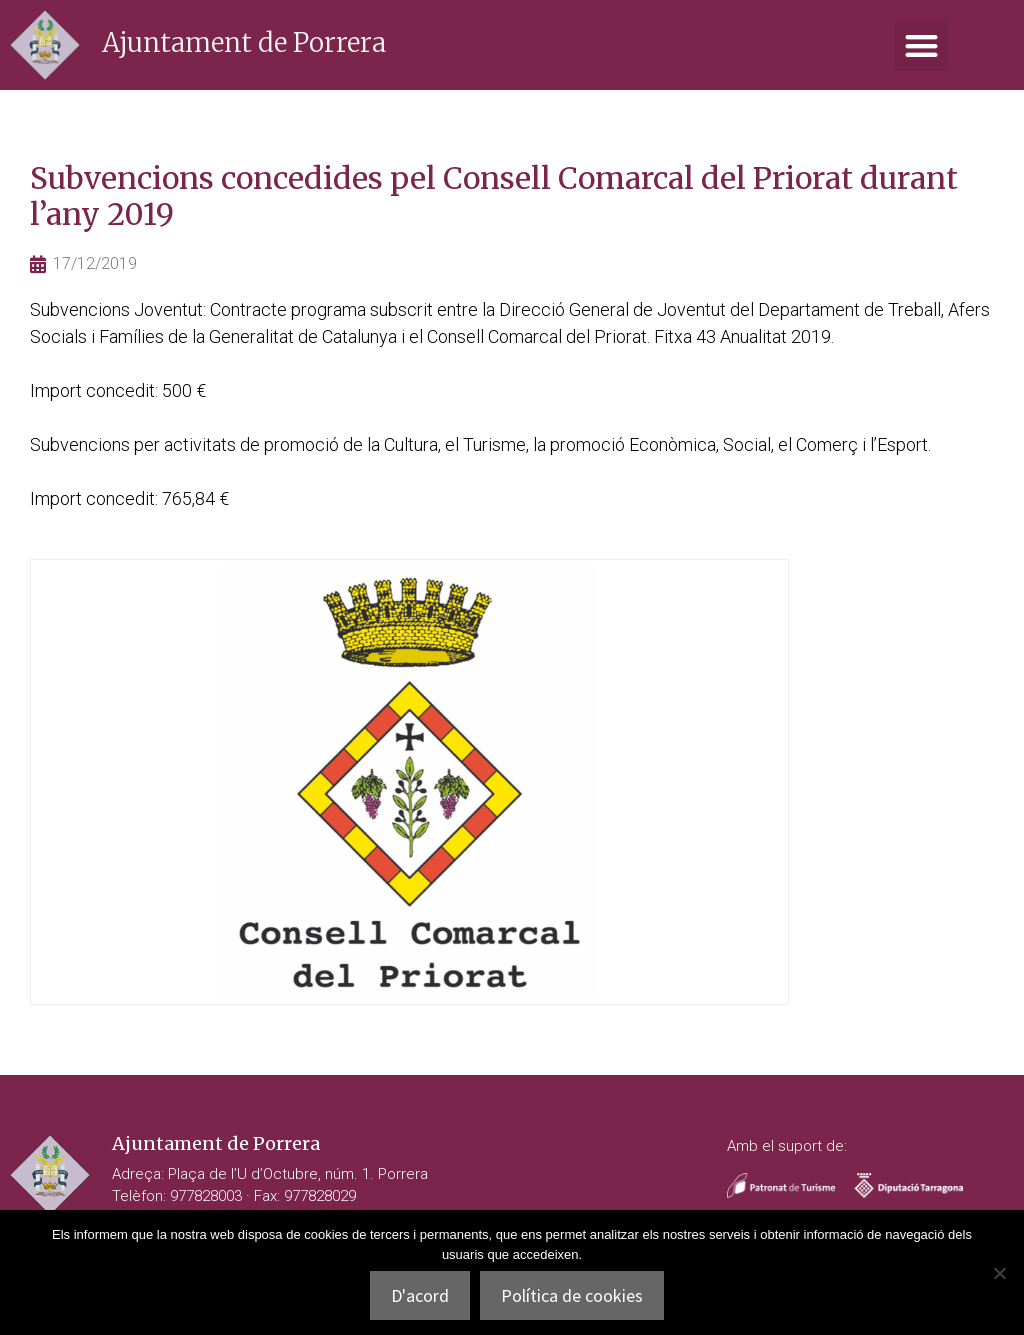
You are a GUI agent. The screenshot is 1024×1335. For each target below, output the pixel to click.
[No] (999, 1273)
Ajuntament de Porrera (244, 42)
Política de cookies (572, 1295)
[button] (921, 45)
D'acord (420, 1295)
